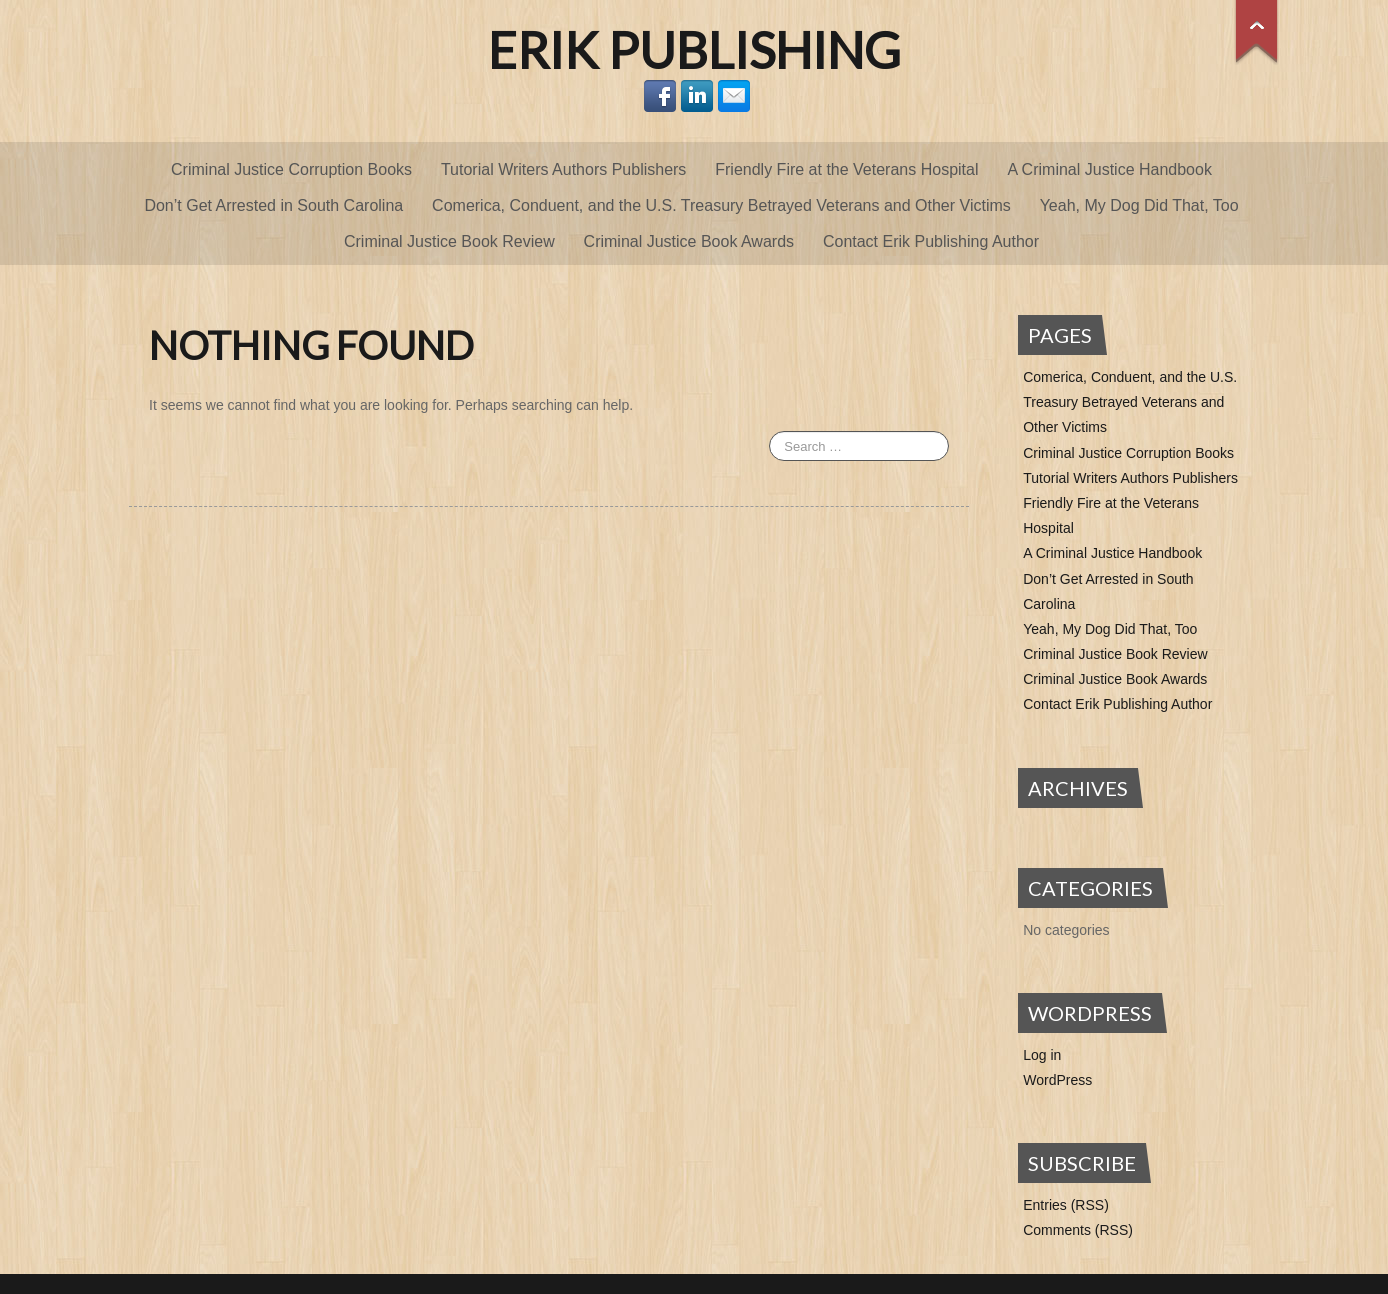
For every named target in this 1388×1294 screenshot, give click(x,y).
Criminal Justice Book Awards (689, 241)
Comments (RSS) (1078, 1230)
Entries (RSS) (1066, 1205)
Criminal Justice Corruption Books (291, 169)
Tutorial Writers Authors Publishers (563, 169)
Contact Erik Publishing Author (931, 241)
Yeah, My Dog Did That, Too (1139, 205)
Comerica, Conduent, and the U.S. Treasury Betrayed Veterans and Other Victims (721, 205)
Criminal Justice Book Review (449, 241)
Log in (1042, 1055)
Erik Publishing (694, 50)
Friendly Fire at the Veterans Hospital (846, 169)
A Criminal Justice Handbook (1109, 169)
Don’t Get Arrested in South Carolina (273, 205)
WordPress (1057, 1080)
